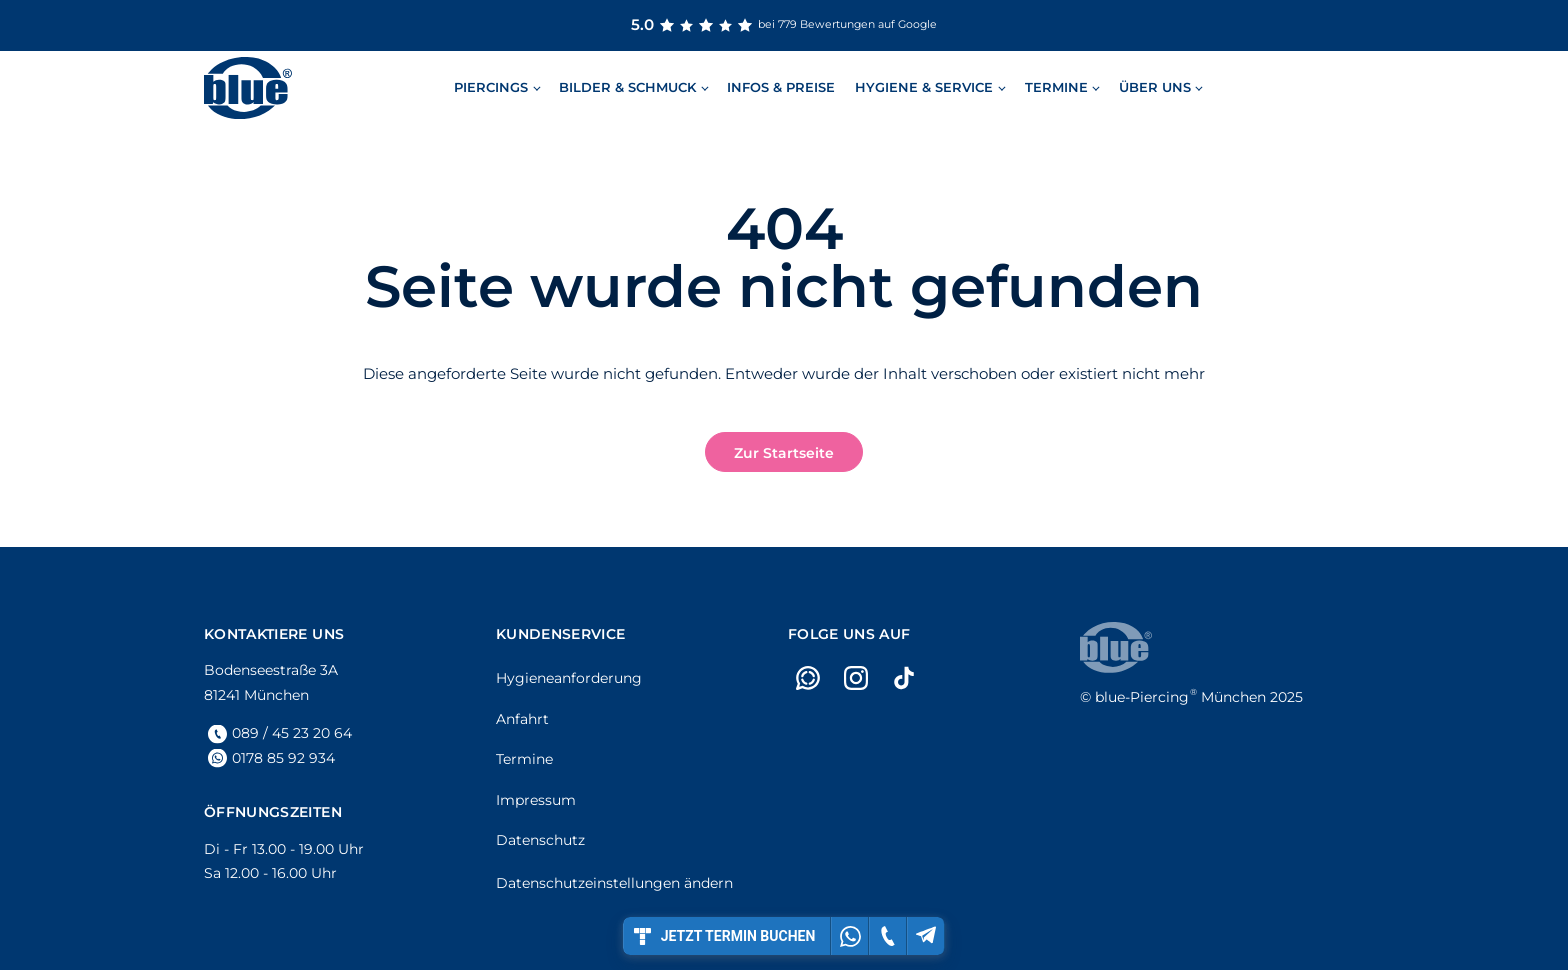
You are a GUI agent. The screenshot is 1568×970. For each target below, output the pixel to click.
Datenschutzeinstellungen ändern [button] (614, 883)
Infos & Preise (781, 87)
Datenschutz (540, 840)
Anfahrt (522, 719)
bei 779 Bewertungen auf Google (784, 25)
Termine (1056, 87)
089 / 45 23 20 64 (292, 733)
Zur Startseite (784, 453)
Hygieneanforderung (569, 678)
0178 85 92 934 (283, 758)
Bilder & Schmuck (627, 87)
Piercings (491, 87)
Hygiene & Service (924, 87)
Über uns (1155, 87)
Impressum (536, 800)
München (1180, 697)
